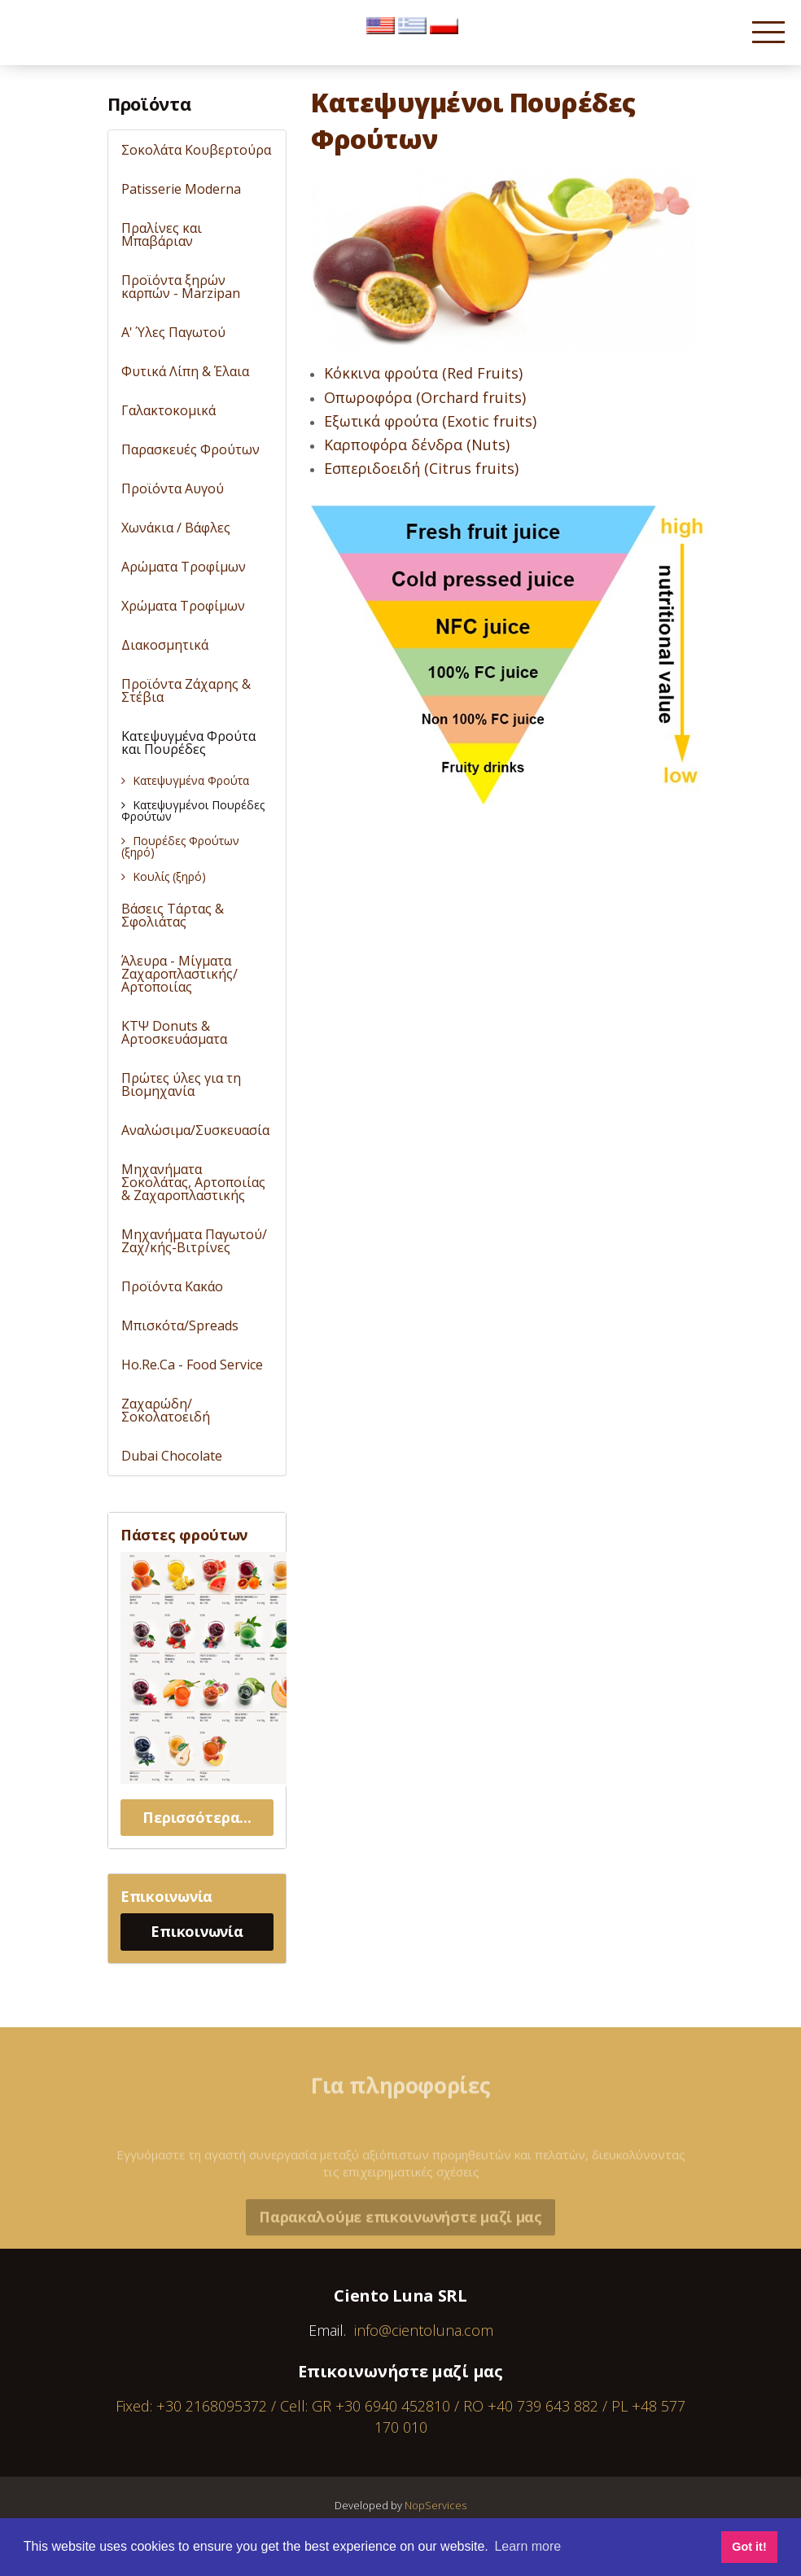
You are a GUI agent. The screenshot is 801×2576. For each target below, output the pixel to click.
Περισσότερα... (196, 1817)
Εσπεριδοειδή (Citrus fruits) (421, 468)
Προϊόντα (148, 103)
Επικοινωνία (197, 1931)
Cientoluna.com (56, 40)
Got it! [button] (749, 2546)
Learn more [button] (527, 2546)
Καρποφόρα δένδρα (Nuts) (417, 444)
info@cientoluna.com (423, 2330)
